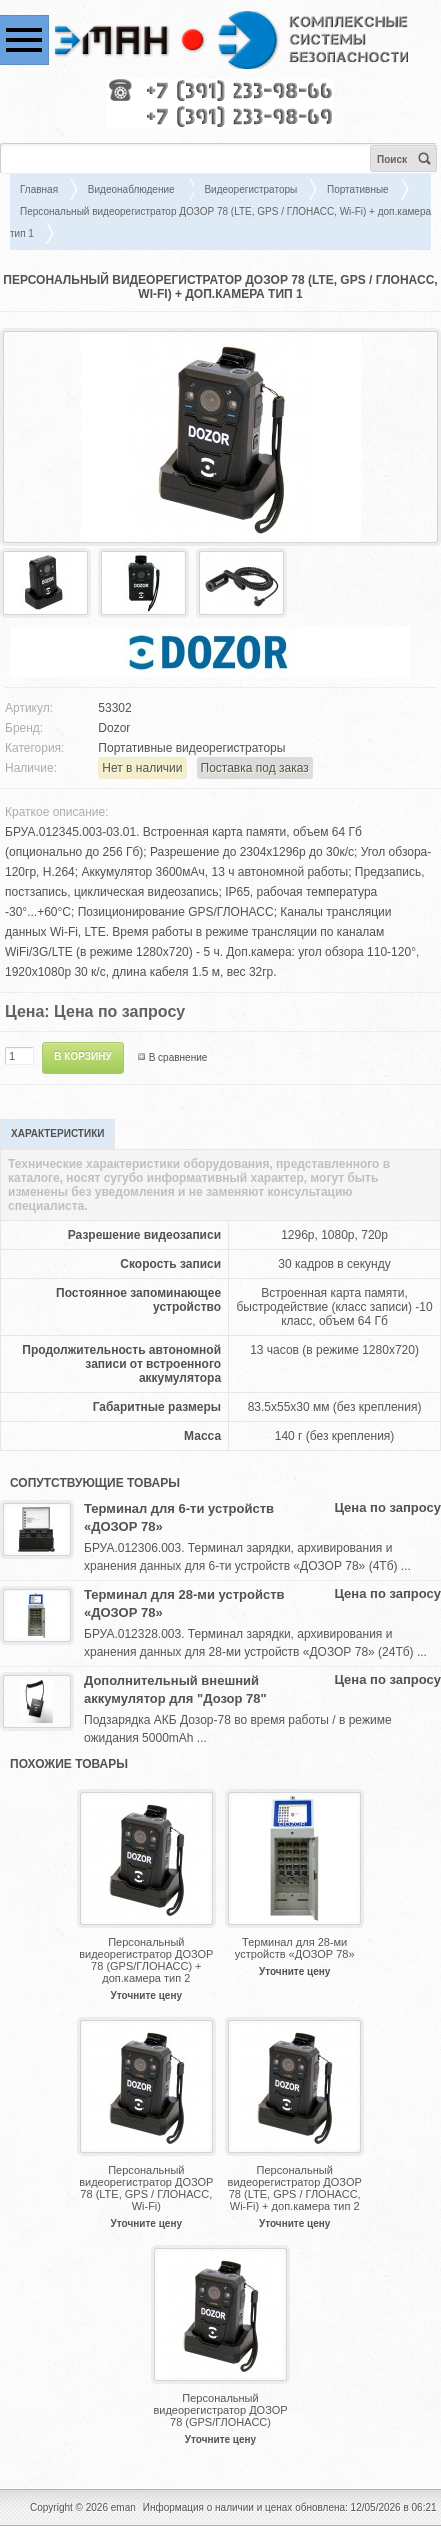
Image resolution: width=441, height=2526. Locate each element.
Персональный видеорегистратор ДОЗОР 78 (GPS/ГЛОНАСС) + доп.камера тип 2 (146, 1960)
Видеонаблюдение (133, 189)
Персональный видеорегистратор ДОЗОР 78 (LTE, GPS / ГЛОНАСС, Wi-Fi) (146, 2188)
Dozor (114, 728)
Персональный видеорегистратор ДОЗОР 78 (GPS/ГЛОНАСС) (220, 2410)
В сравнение (178, 1057)
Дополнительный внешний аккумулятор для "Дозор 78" (175, 1689)
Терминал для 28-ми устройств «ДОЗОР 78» (184, 1603)
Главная (39, 189)
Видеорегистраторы (250, 189)
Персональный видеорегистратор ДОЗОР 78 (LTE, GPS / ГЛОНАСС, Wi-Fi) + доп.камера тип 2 (295, 2188)
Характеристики (57, 1133)
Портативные (358, 189)
